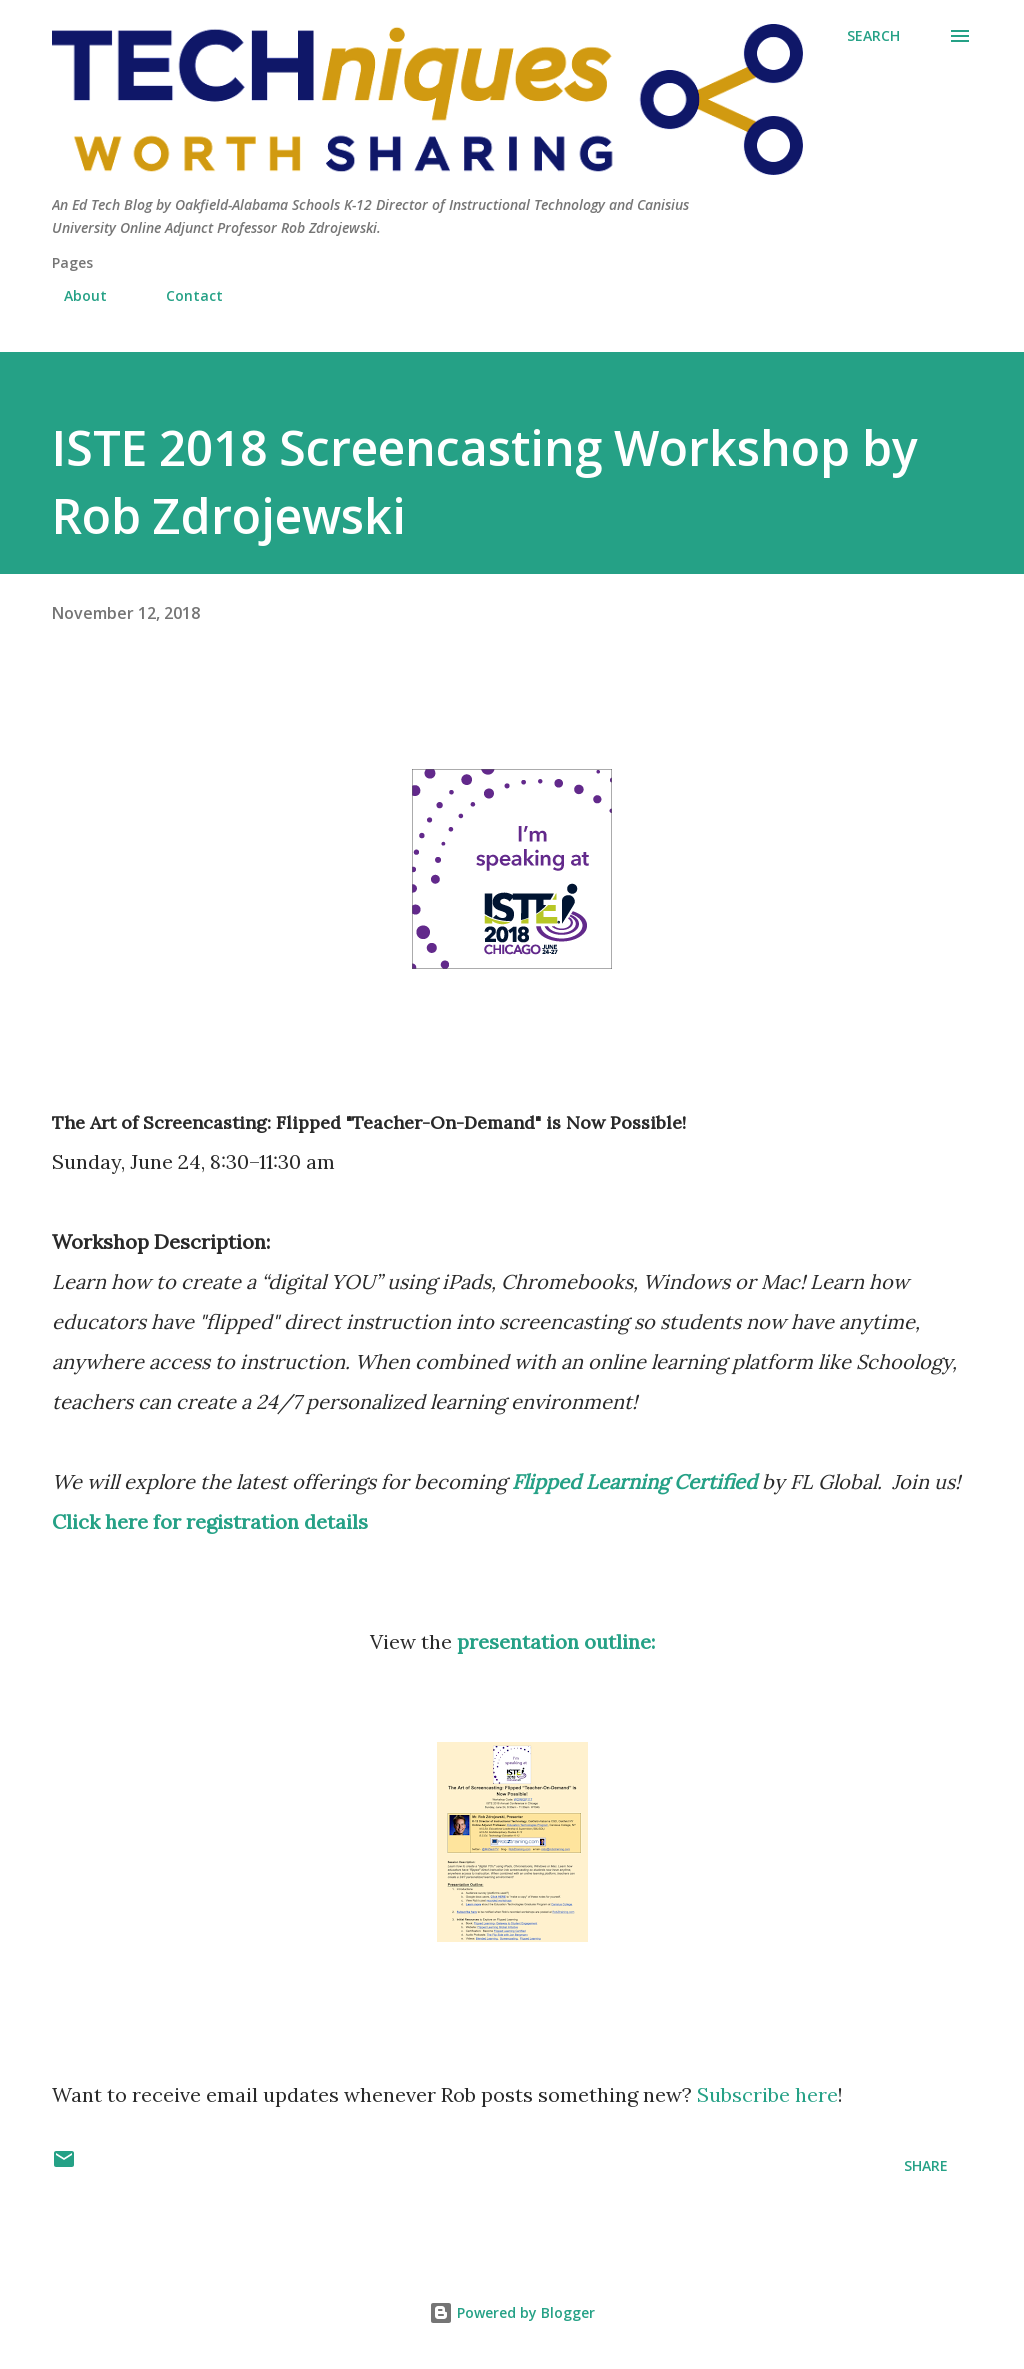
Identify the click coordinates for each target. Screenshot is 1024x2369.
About (73, 295)
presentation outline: (556, 1641)
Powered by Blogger (512, 2312)
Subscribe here (767, 2094)
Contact (182, 295)
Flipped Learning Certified (634, 1481)
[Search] (873, 36)
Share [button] (926, 2165)
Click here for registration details (210, 1521)
